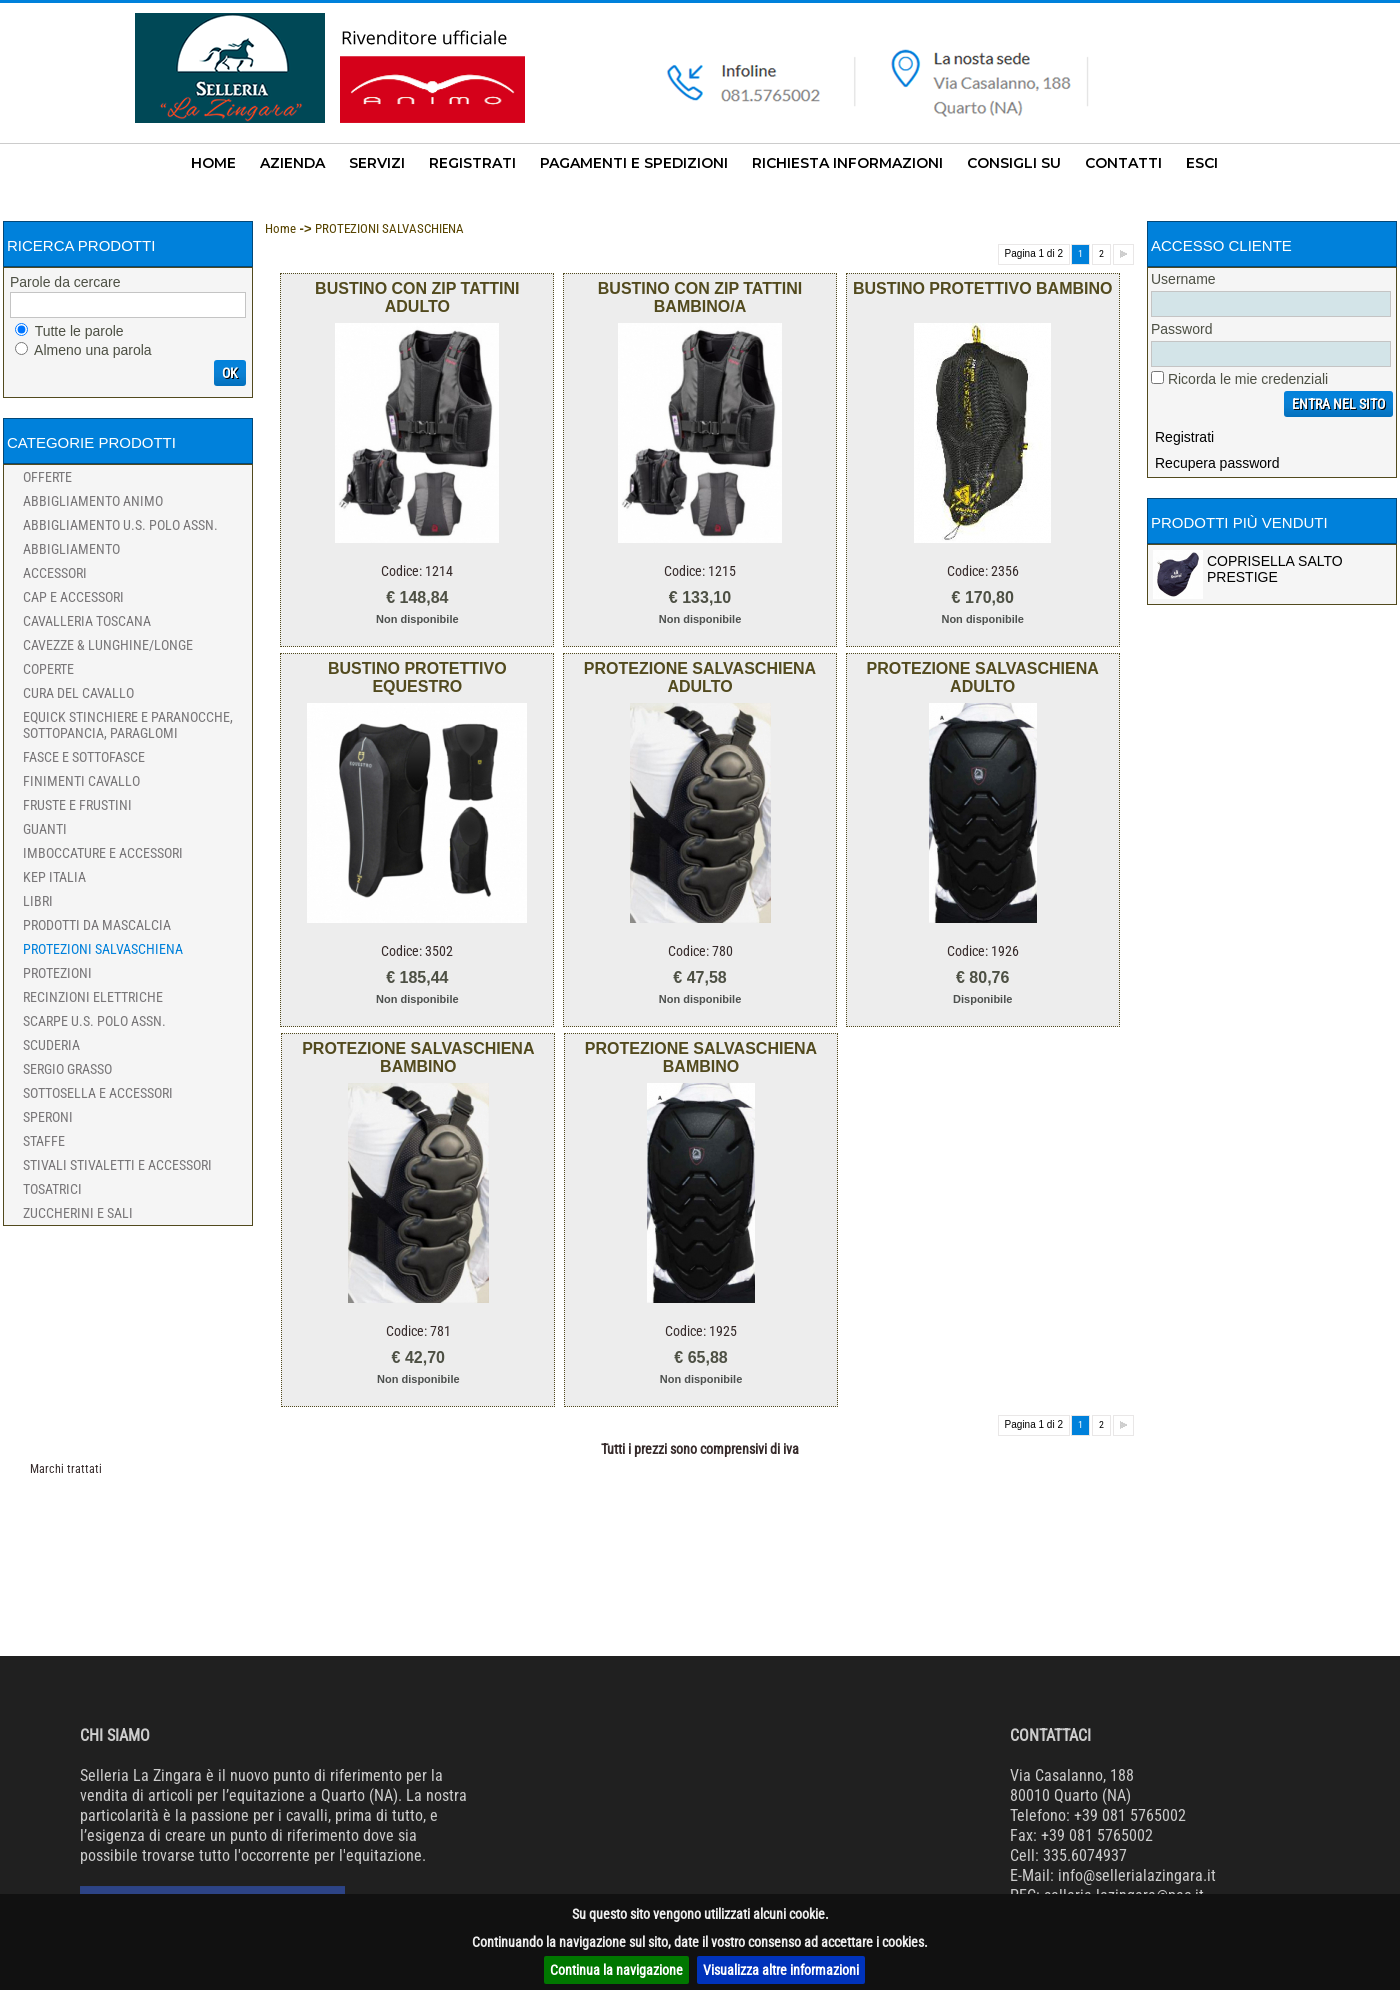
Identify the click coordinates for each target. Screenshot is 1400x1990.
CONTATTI (1123, 163)
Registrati (1184, 437)
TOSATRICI (52, 1189)
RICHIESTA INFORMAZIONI (847, 163)
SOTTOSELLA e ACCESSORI (98, 1093)
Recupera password (1217, 463)
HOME (213, 163)
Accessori (55, 573)
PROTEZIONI (57, 973)
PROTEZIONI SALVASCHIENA (103, 949)
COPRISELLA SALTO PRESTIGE (1275, 569)
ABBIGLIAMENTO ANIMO (93, 501)
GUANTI (45, 829)
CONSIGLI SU (1014, 163)
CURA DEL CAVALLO (78, 693)
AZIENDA (292, 163)
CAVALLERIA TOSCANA (87, 621)
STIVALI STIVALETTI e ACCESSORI (117, 1165)
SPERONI (48, 1117)
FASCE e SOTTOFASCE (84, 757)
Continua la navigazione (616, 1970)
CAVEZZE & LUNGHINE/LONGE (108, 645)
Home (280, 228)
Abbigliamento (71, 549)
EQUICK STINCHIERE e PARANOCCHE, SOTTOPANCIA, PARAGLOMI (128, 725)
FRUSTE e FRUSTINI (77, 805)
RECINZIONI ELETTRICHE (93, 997)
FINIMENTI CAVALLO (81, 781)
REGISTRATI (472, 163)
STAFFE (44, 1141)
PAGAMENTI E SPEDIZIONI (634, 163)
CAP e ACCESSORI (73, 597)
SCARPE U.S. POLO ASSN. (94, 1021)
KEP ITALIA (54, 877)
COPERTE (48, 669)
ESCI (1202, 163)
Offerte (47, 477)
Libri (38, 901)
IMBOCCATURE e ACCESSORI (103, 853)
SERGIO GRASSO (67, 1069)
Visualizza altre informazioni (781, 1970)
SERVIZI (377, 163)
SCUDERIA (51, 1045)
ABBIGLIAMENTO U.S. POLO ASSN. (120, 525)
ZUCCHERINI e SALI (78, 1213)
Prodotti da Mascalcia (97, 925)
